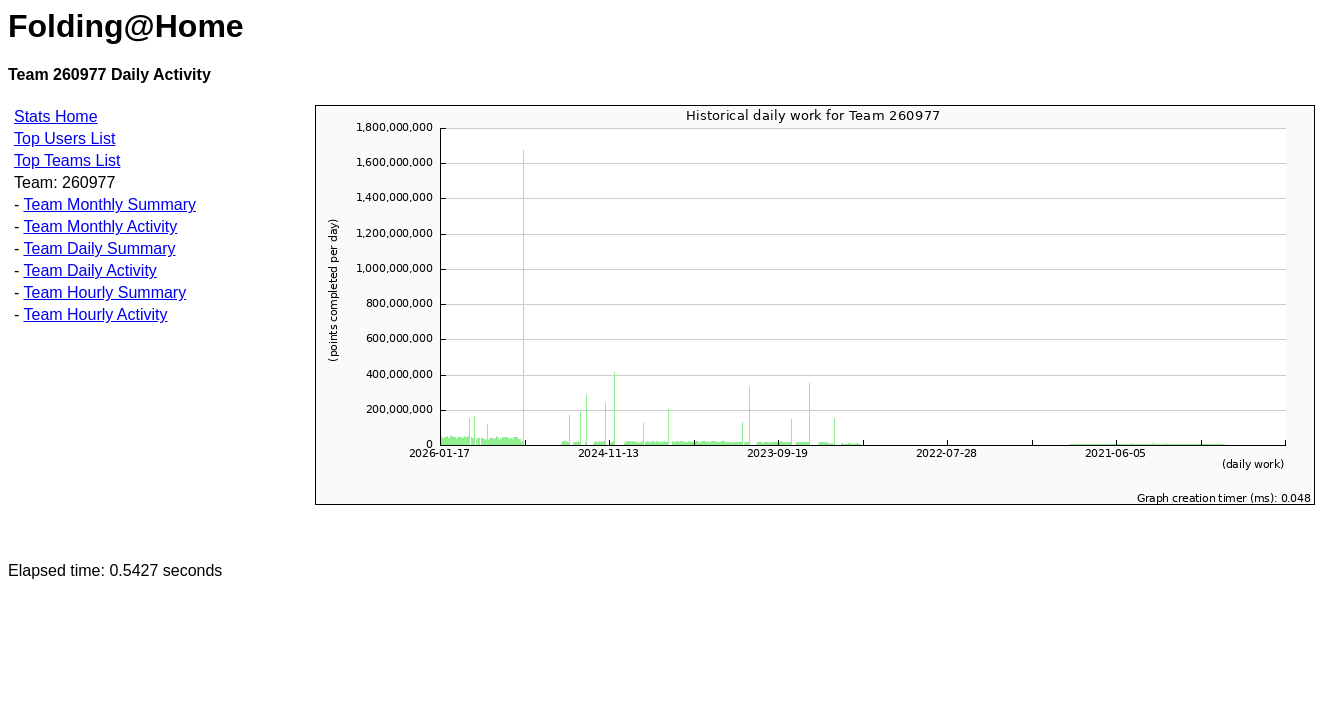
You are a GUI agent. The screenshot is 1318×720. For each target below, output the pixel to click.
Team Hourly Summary (104, 292)
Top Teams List (67, 160)
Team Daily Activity (89, 270)
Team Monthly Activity (100, 226)
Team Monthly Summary (109, 204)
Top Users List (64, 138)
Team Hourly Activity (95, 314)
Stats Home (56, 116)
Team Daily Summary (99, 248)
